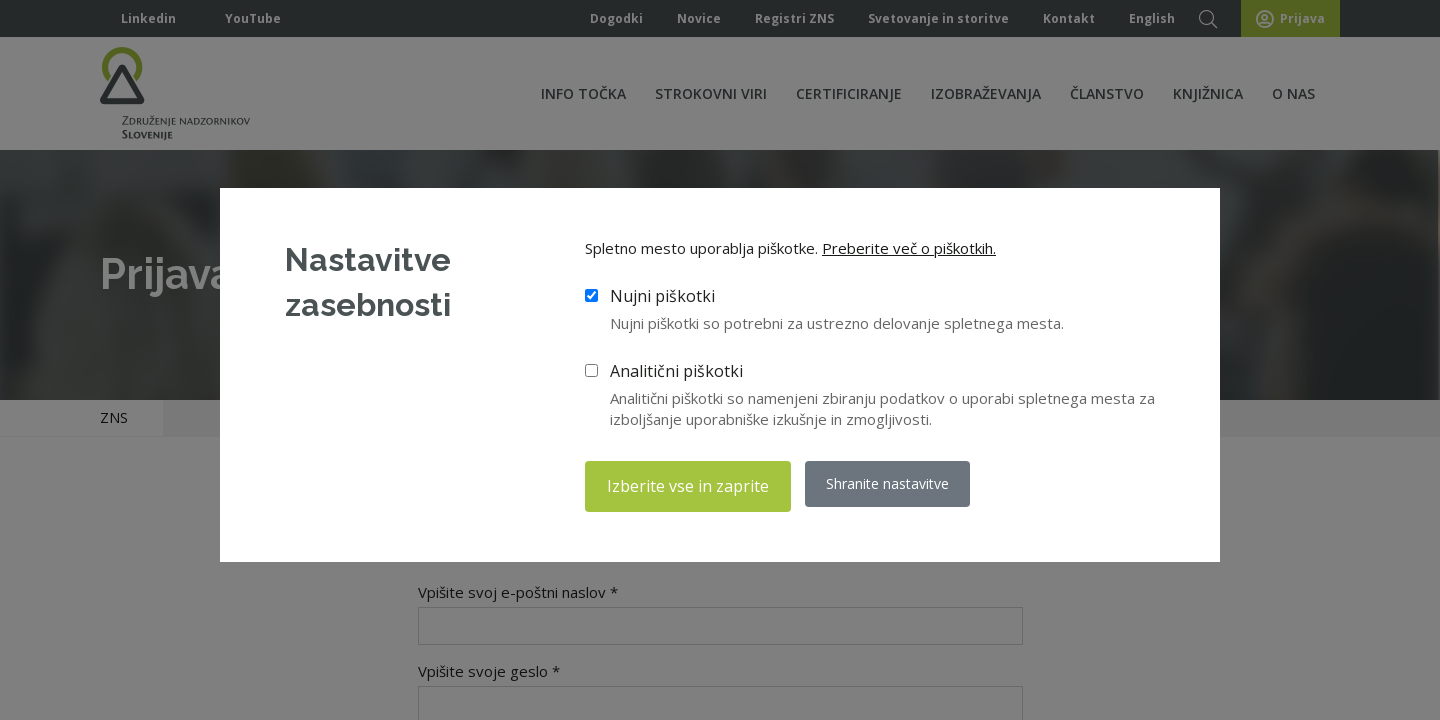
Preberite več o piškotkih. (909, 251)
